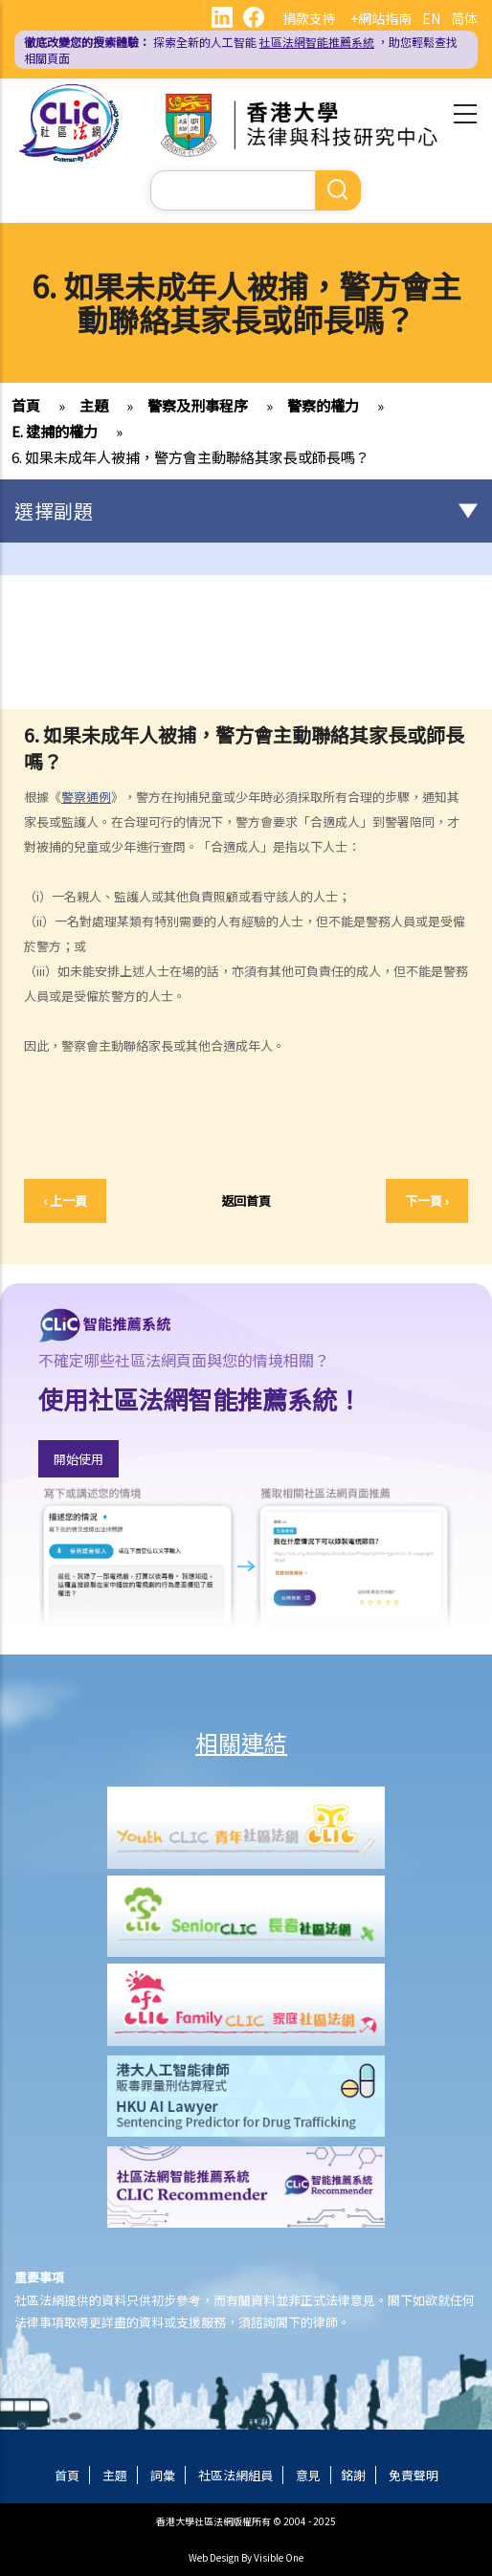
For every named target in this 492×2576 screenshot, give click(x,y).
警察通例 (86, 797)
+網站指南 (381, 18)
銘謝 (353, 2475)
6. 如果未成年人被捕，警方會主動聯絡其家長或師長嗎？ (190, 457)
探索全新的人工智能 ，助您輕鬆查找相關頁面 (241, 49)
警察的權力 (323, 405)
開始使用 (78, 1459)
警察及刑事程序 (197, 405)
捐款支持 (309, 18)
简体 (464, 18)
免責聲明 (413, 2475)
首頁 (25, 405)
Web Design (214, 2557)
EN (431, 18)
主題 (93, 405)
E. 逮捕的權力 (54, 431)
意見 (308, 2475)
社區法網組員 (235, 2475)
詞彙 (162, 2475)
